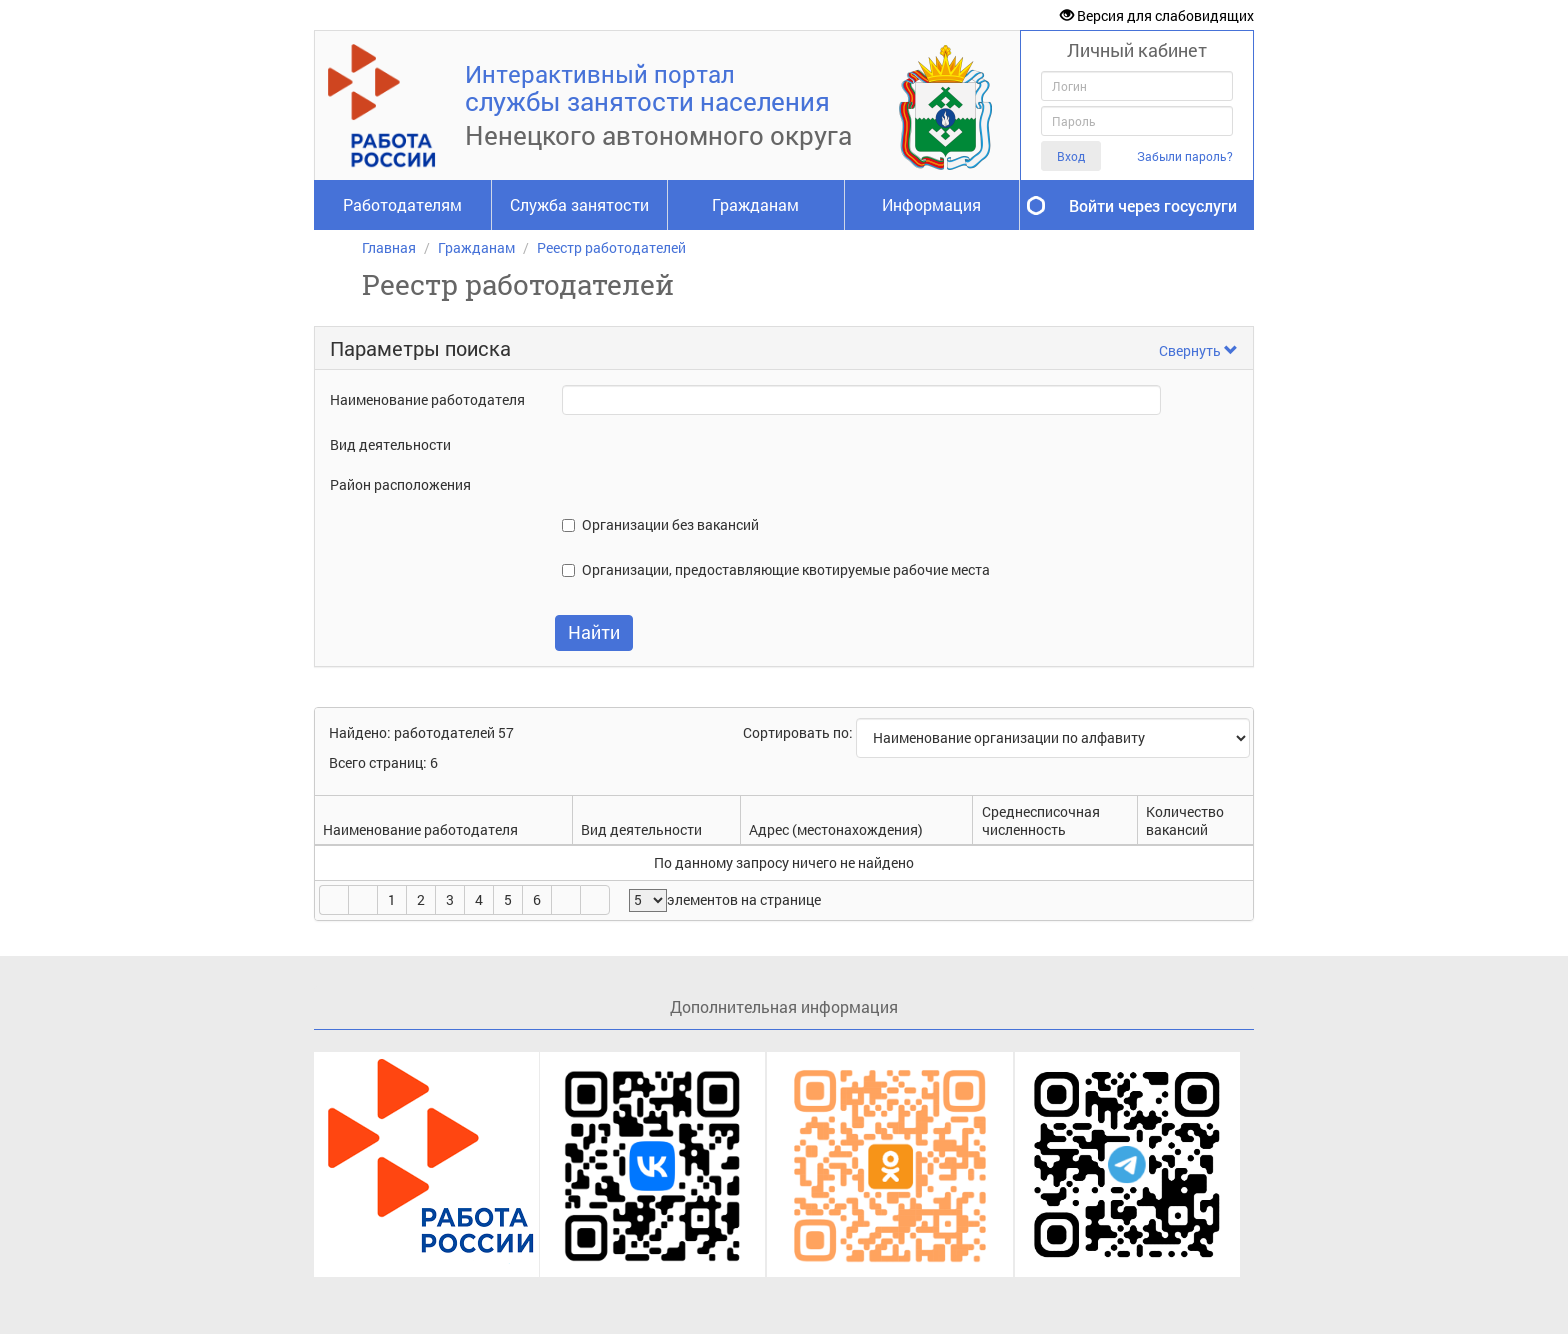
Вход (1071, 156)
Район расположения (400, 484)
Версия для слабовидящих (1157, 15)
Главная (389, 247)
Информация (931, 204)
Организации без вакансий (670, 524)
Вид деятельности (390, 444)
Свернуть (1198, 350)
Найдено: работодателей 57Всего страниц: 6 (421, 747)
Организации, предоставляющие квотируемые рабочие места (786, 569)
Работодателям (402, 204)
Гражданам (755, 204)
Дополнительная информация (784, 1006)
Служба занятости (579, 204)
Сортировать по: (799, 732)
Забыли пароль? (1185, 156)
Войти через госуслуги (1153, 205)
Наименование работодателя (427, 399)
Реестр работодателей (611, 247)
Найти (594, 632)
